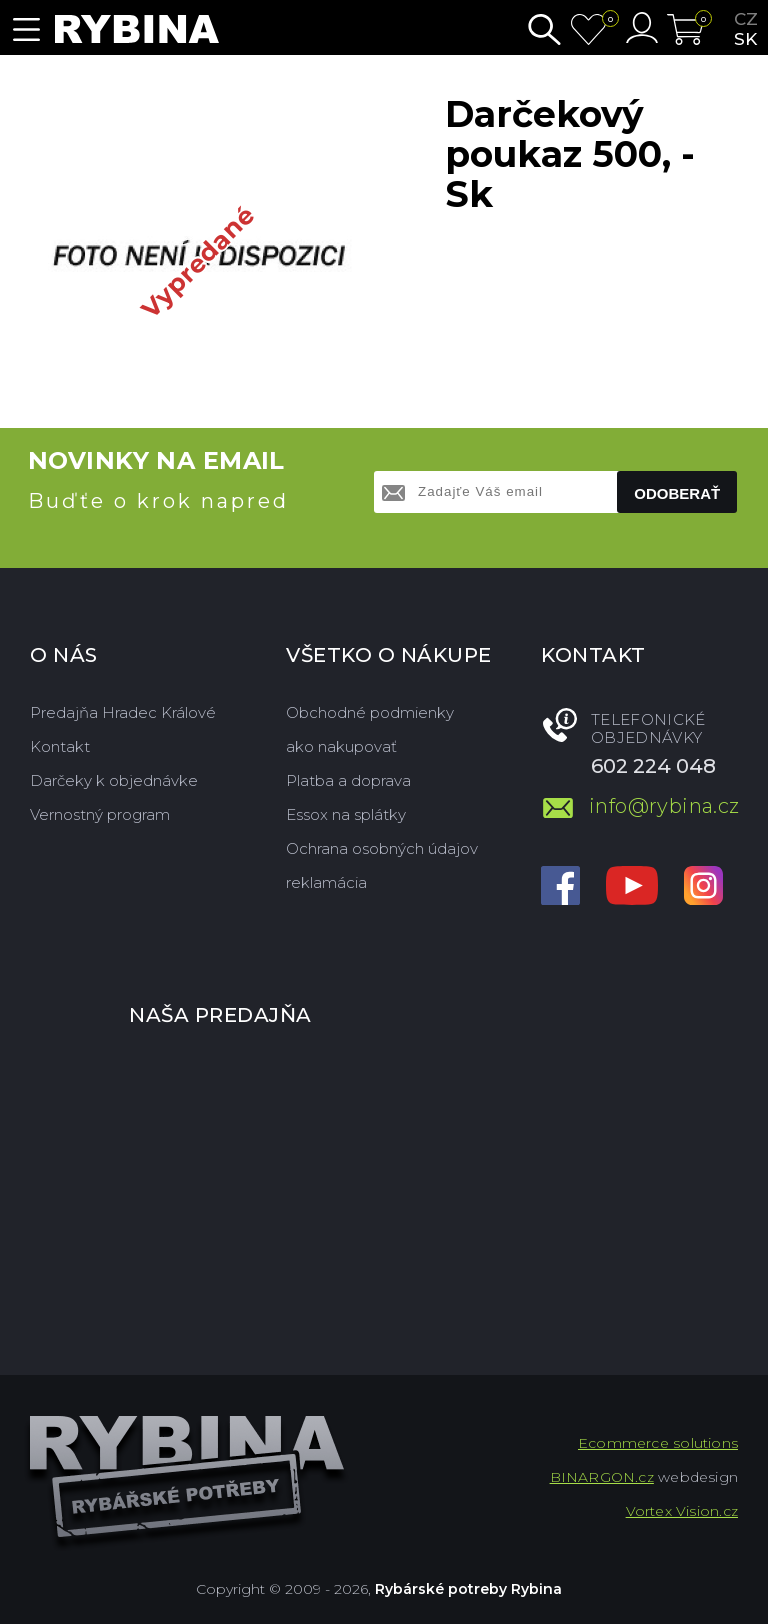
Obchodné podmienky (370, 712)
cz (746, 19)
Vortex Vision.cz (682, 1511)
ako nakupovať (341, 746)
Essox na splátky (346, 814)
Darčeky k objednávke (114, 780)
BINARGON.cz (602, 1477)
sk (745, 39)
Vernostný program (100, 814)
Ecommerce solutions (658, 1443)
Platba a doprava (348, 780)
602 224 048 (653, 766)
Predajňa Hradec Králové (123, 712)
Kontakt (60, 746)
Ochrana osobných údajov (382, 848)
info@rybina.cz (663, 806)
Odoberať (677, 493)
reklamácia (326, 882)
